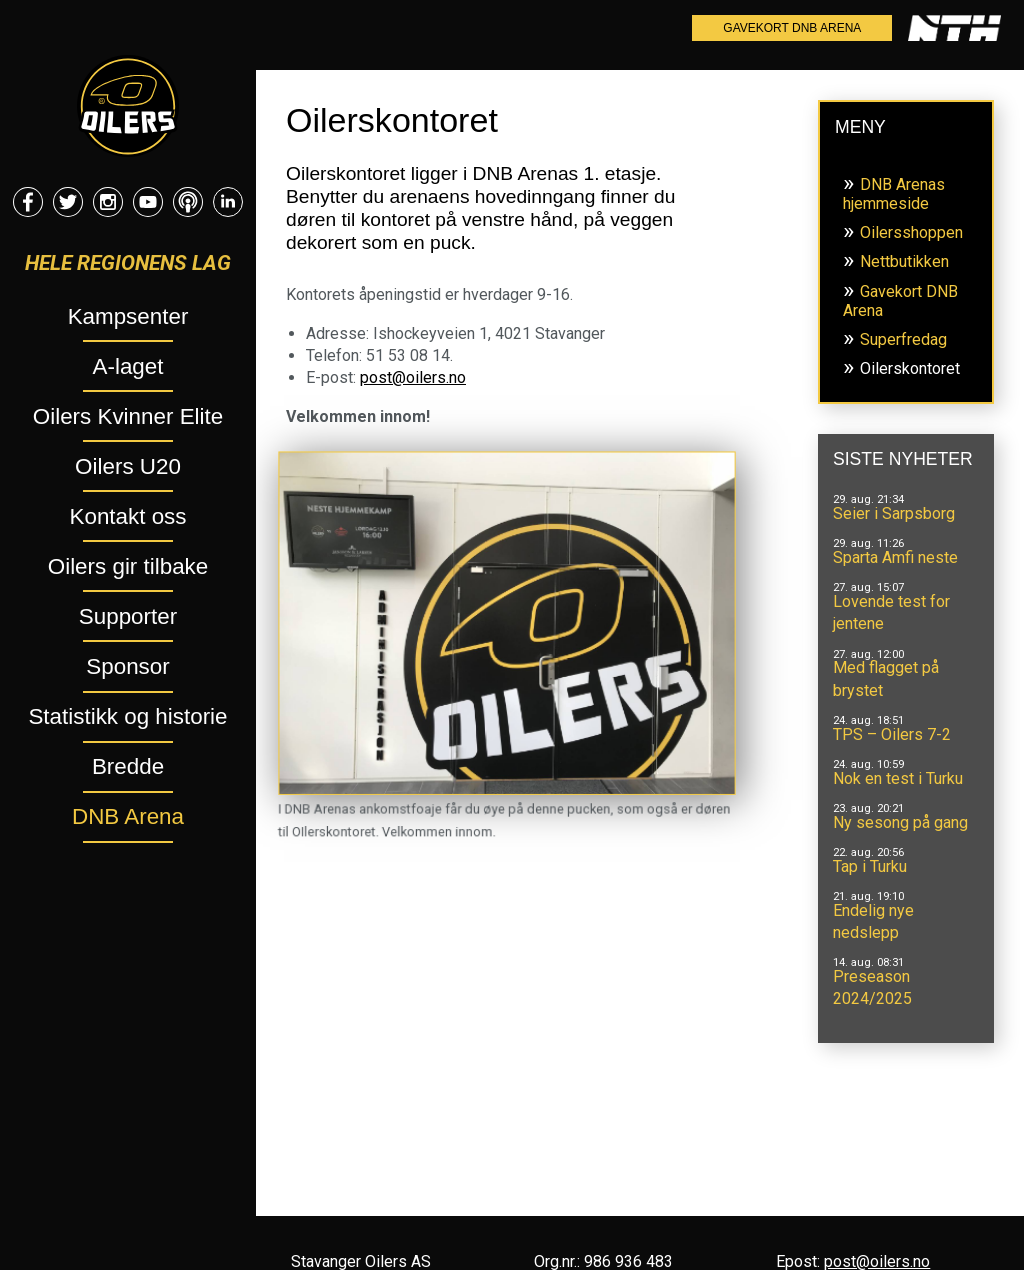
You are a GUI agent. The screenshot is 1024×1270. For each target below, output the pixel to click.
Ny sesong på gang (900, 822)
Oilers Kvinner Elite (128, 416)
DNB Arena (128, 816)
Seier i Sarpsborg (894, 513)
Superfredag (903, 339)
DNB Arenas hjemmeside (894, 194)
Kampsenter (128, 316)
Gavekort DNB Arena (792, 28)
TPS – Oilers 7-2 (892, 734)
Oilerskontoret (910, 368)
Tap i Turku (870, 866)
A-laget (128, 366)
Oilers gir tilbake (128, 566)
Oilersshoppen (911, 232)
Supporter (128, 616)
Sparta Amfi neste (895, 557)
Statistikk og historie (127, 716)
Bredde (128, 766)
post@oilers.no (413, 377)
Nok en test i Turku (898, 778)
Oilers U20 (128, 466)
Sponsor (127, 666)
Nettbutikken (904, 261)
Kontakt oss (128, 516)
